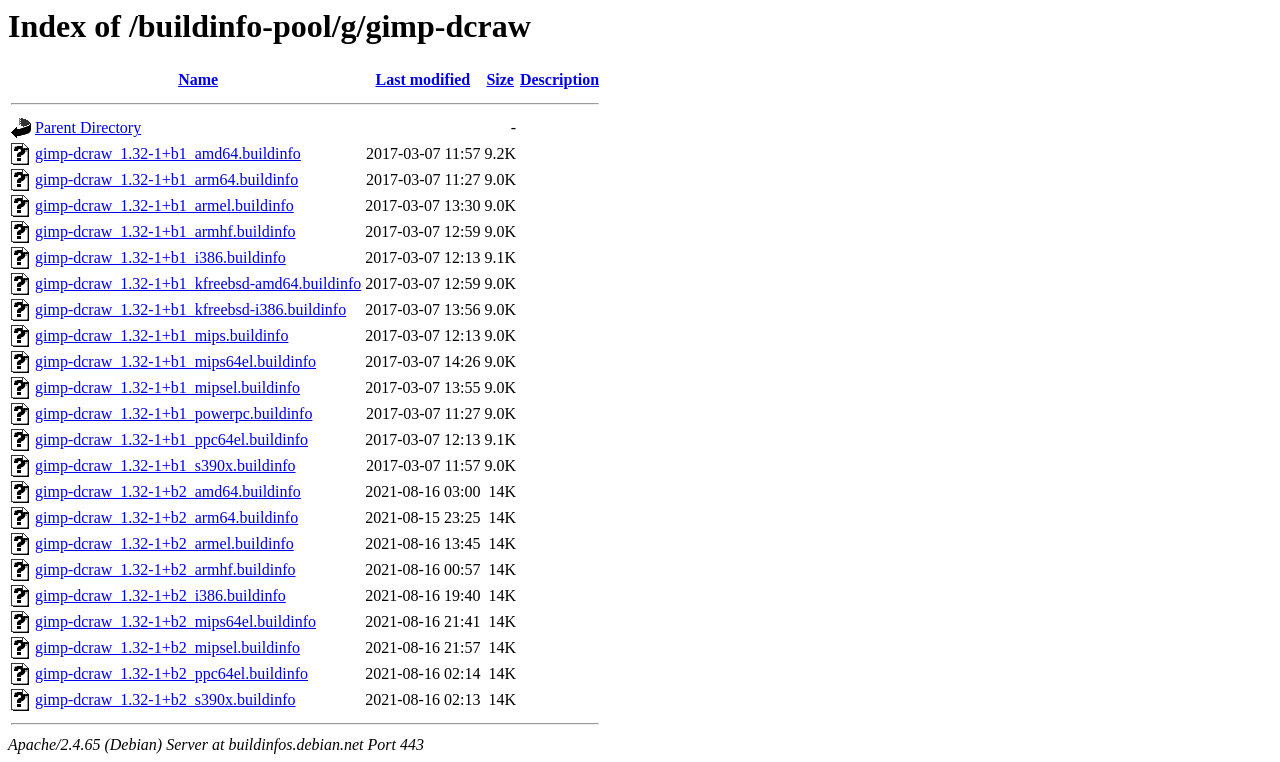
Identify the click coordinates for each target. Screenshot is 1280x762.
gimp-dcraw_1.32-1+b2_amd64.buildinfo (168, 491)
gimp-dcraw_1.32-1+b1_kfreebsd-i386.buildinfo (190, 309)
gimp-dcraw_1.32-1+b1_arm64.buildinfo (166, 179)
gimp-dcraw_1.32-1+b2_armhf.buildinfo (165, 569)
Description (559, 79)
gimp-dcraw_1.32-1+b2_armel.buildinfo (164, 543)
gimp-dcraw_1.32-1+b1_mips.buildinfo (161, 335)
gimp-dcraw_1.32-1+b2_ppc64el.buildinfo (171, 673)
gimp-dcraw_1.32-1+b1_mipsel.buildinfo (167, 387)
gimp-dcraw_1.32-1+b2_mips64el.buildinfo (175, 621)
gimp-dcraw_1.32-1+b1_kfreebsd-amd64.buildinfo (198, 283)
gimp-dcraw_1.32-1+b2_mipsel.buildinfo (167, 647)
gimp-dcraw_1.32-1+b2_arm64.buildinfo (166, 517)
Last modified (423, 79)
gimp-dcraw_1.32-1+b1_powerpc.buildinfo (173, 413)
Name (198, 79)
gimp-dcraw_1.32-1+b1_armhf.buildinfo (165, 231)
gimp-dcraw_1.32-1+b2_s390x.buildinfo (165, 699)
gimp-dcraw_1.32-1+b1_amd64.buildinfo (168, 153)
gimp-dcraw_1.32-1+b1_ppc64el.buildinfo (171, 439)
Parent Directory (88, 127)
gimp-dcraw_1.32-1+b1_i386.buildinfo (160, 257)
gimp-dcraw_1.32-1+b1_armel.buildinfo (164, 205)
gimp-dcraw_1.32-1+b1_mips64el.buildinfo (175, 361)
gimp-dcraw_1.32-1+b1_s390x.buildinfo (165, 465)
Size (500, 79)
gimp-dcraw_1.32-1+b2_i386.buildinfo (160, 595)
